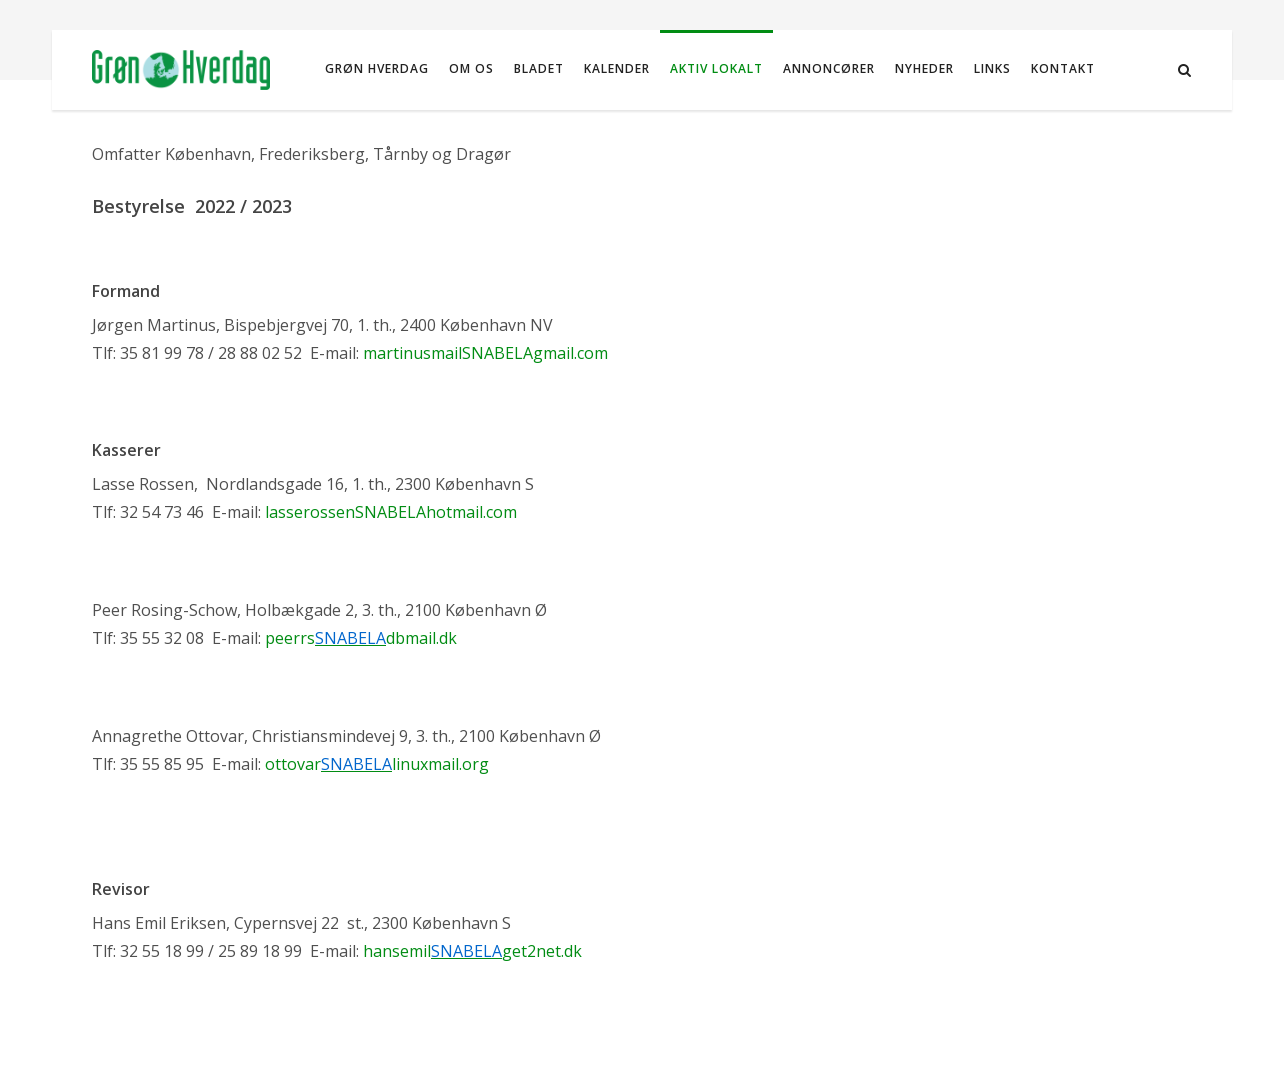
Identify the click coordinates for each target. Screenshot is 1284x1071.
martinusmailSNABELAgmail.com (485, 353)
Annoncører (829, 68)
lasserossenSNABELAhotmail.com (391, 512)
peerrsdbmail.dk (361, 638)
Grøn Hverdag (377, 68)
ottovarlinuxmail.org (377, 764)
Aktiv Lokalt (716, 68)
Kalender (617, 68)
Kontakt (1063, 68)
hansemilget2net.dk (472, 951)
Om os (471, 68)
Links (992, 68)
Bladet (539, 68)
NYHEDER (924, 68)
